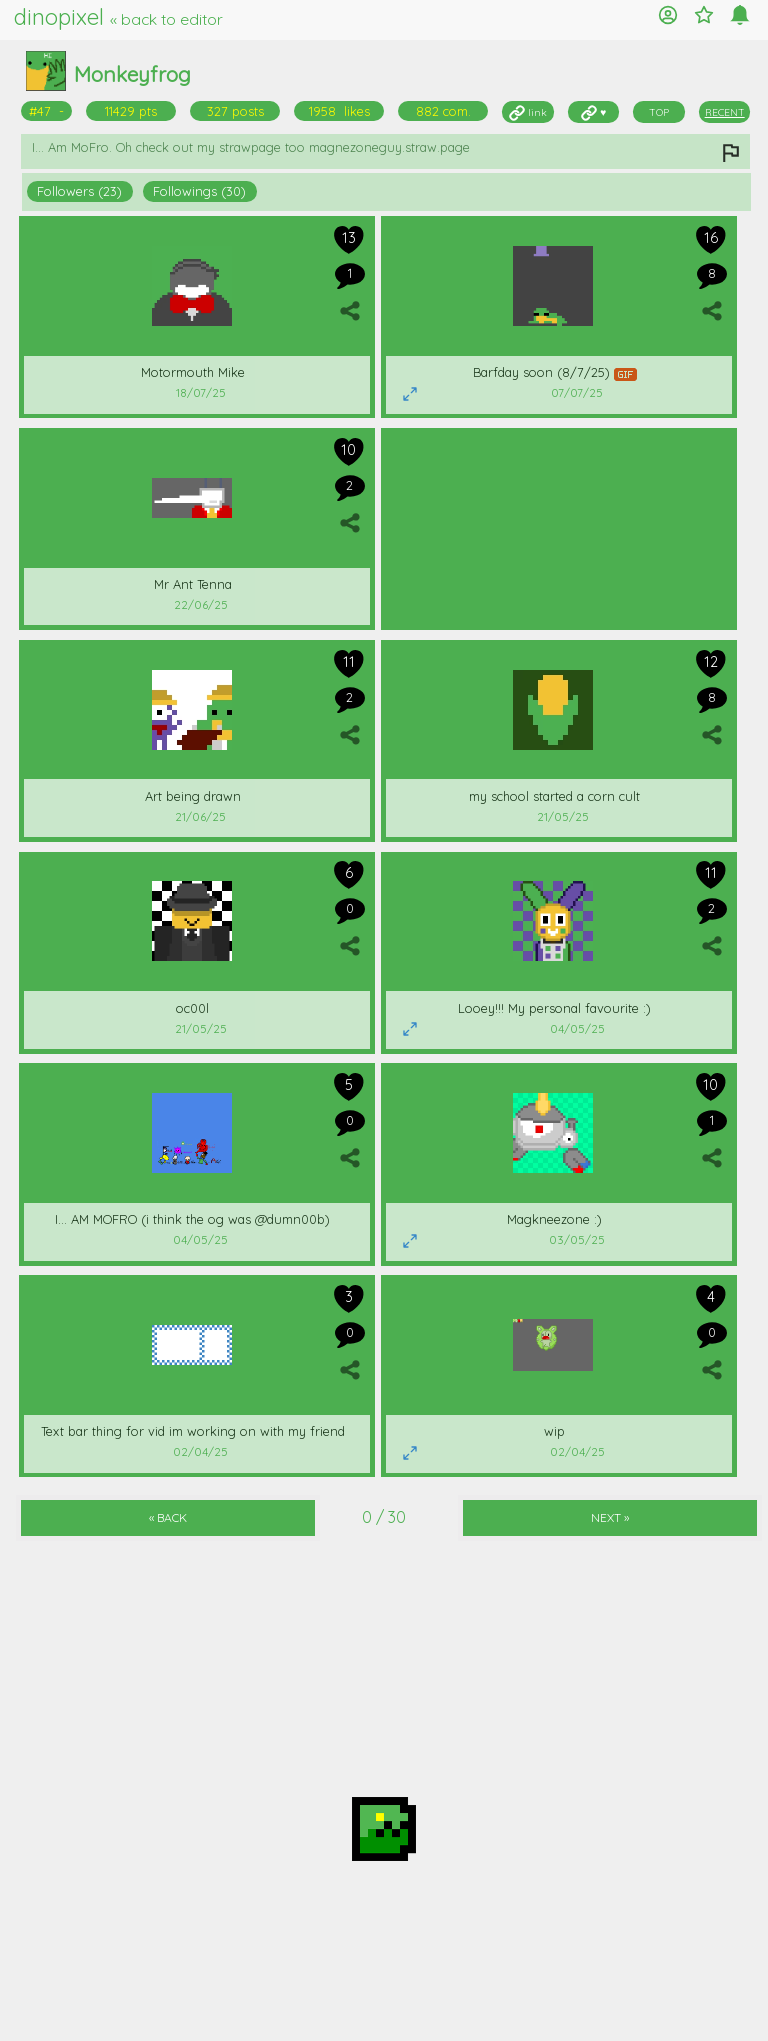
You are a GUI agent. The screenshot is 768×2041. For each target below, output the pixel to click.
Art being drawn (193, 796)
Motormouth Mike (193, 372)
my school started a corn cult (554, 796)
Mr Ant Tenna (193, 584)
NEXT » (610, 1517)
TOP (659, 112)
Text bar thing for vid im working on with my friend (193, 1431)
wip (554, 1431)
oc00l (192, 1008)
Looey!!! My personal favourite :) (554, 1008)
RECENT (725, 112)
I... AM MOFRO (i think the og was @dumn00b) (192, 1219)
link (528, 112)
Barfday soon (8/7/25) (555, 372)
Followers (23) (79, 191)
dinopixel (118, 17)
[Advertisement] (559, 527)
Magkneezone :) (554, 1219)
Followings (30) (199, 191)
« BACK (168, 1517)
